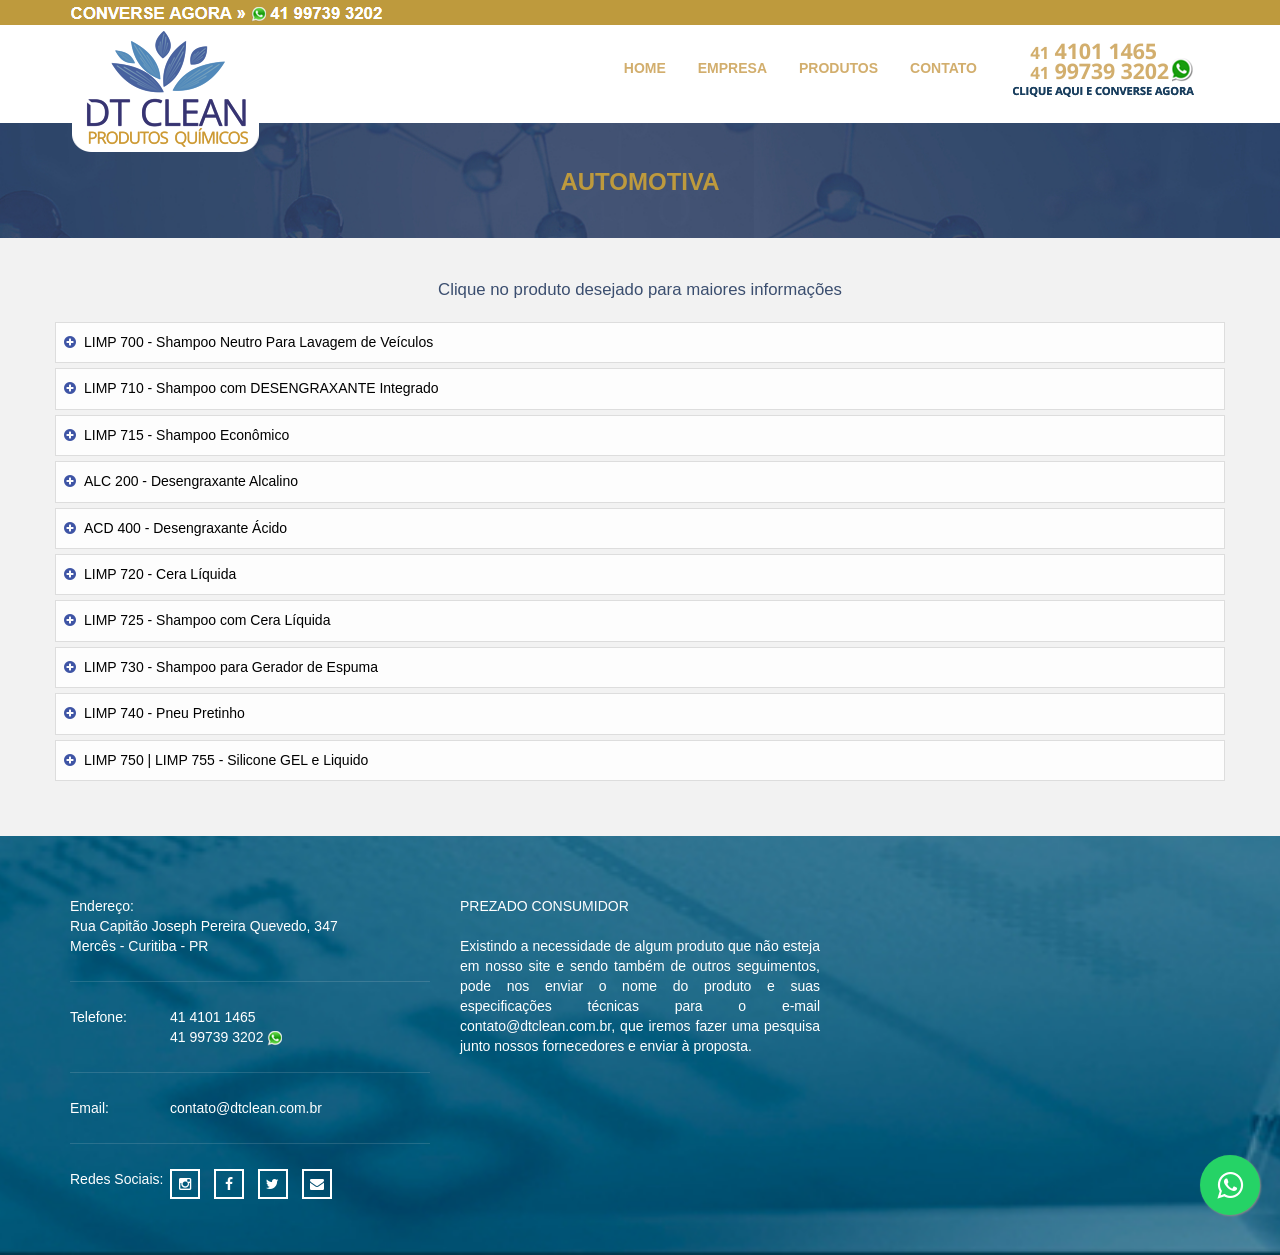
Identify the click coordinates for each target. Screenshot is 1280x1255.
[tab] (640, 342)
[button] (640, 342)
